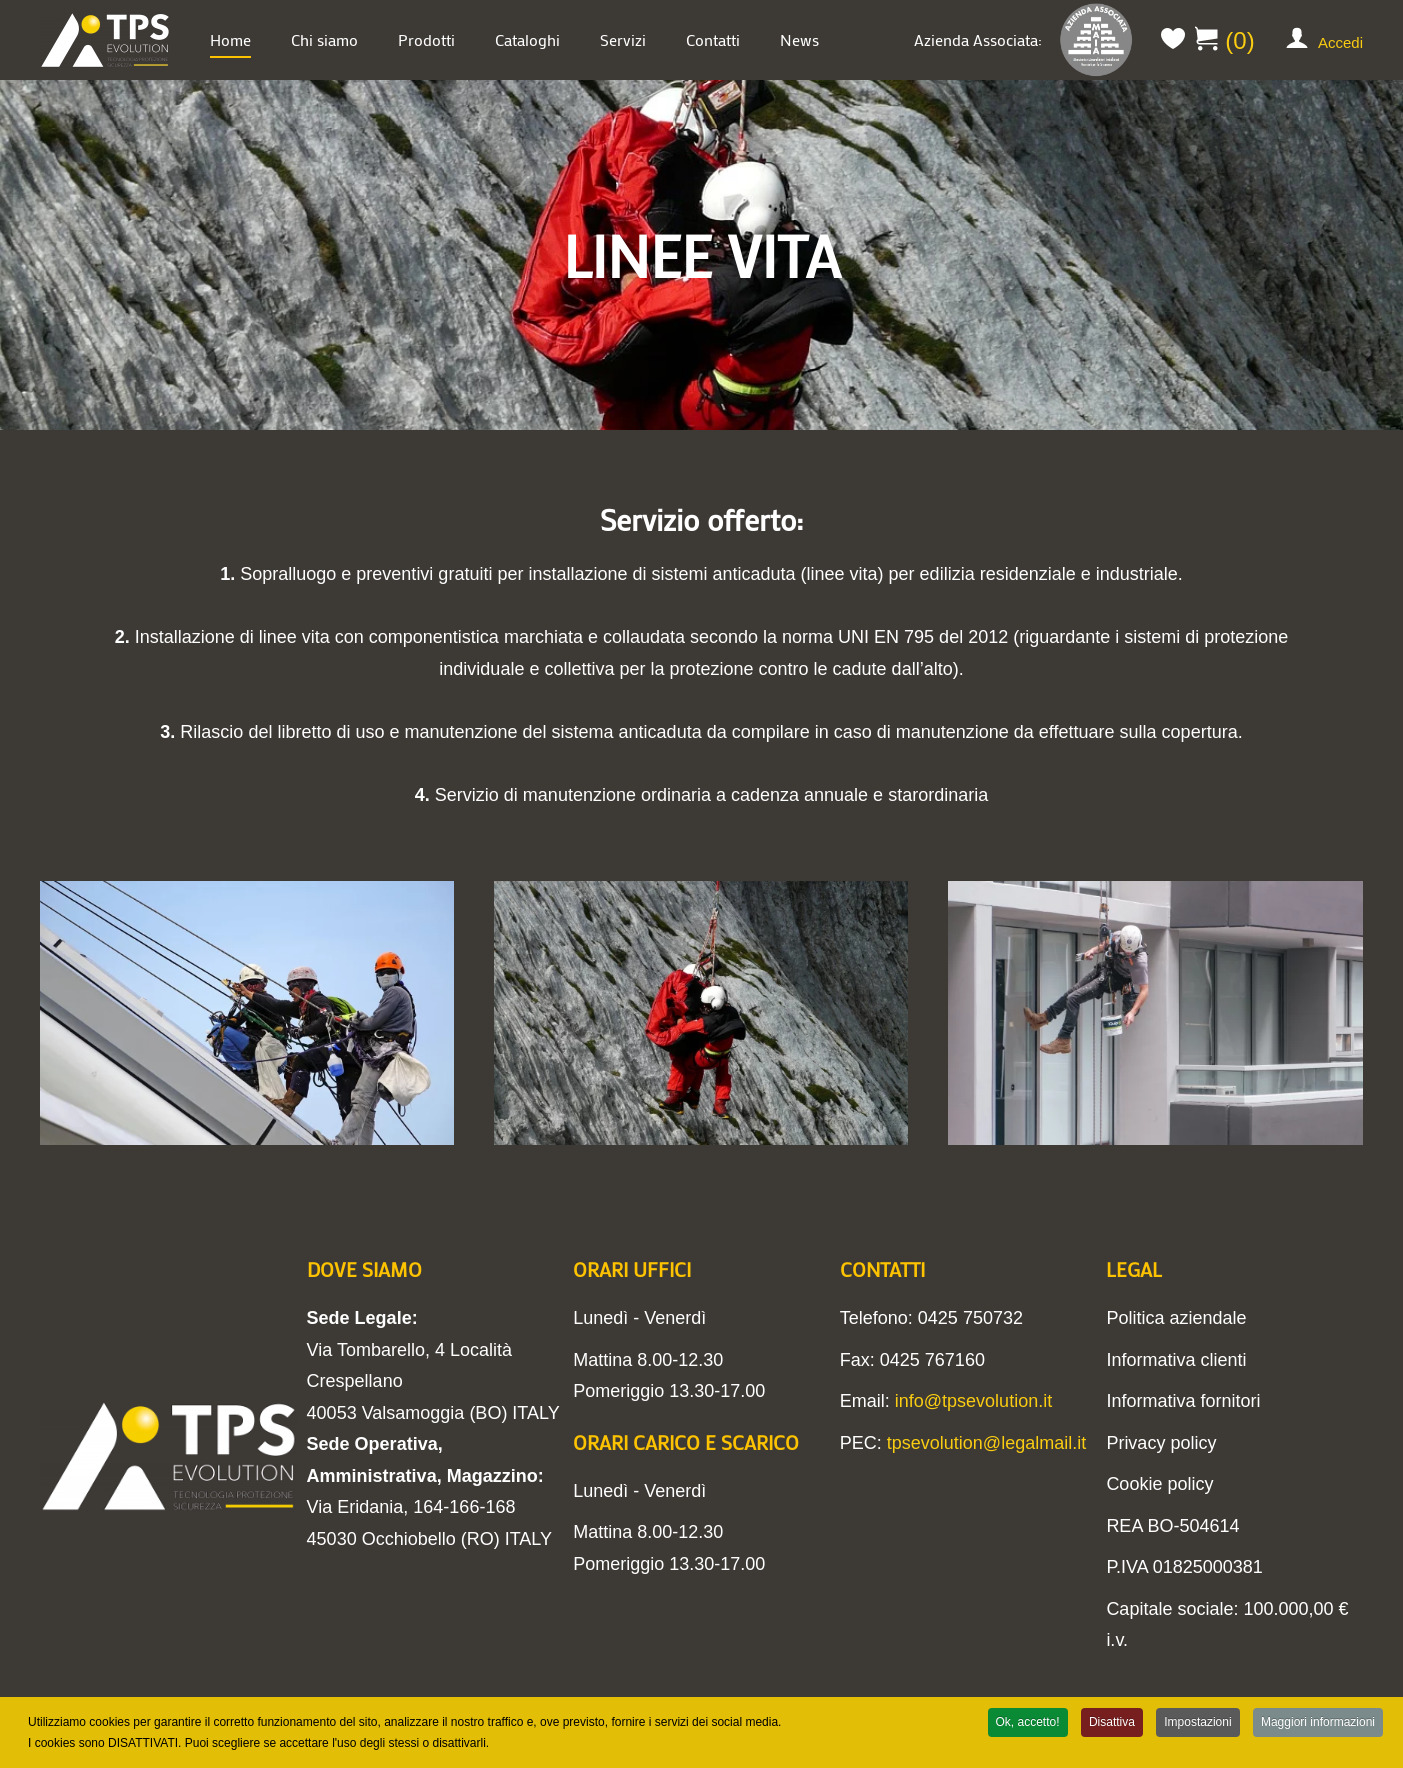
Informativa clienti (1176, 1360)
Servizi (623, 39)
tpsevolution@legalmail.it (986, 1443)
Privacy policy (1161, 1443)
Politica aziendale (1176, 1318)
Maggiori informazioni (1318, 1724)
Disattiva (1112, 1724)
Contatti (713, 39)
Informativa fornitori (1183, 1401)
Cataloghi (527, 39)
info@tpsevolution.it (973, 1401)
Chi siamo (324, 39)
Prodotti (426, 39)
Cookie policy (1159, 1484)
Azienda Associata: (1025, 39)
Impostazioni (1197, 1724)
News (799, 39)
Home (230, 39)
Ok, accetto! (1028, 1724)
